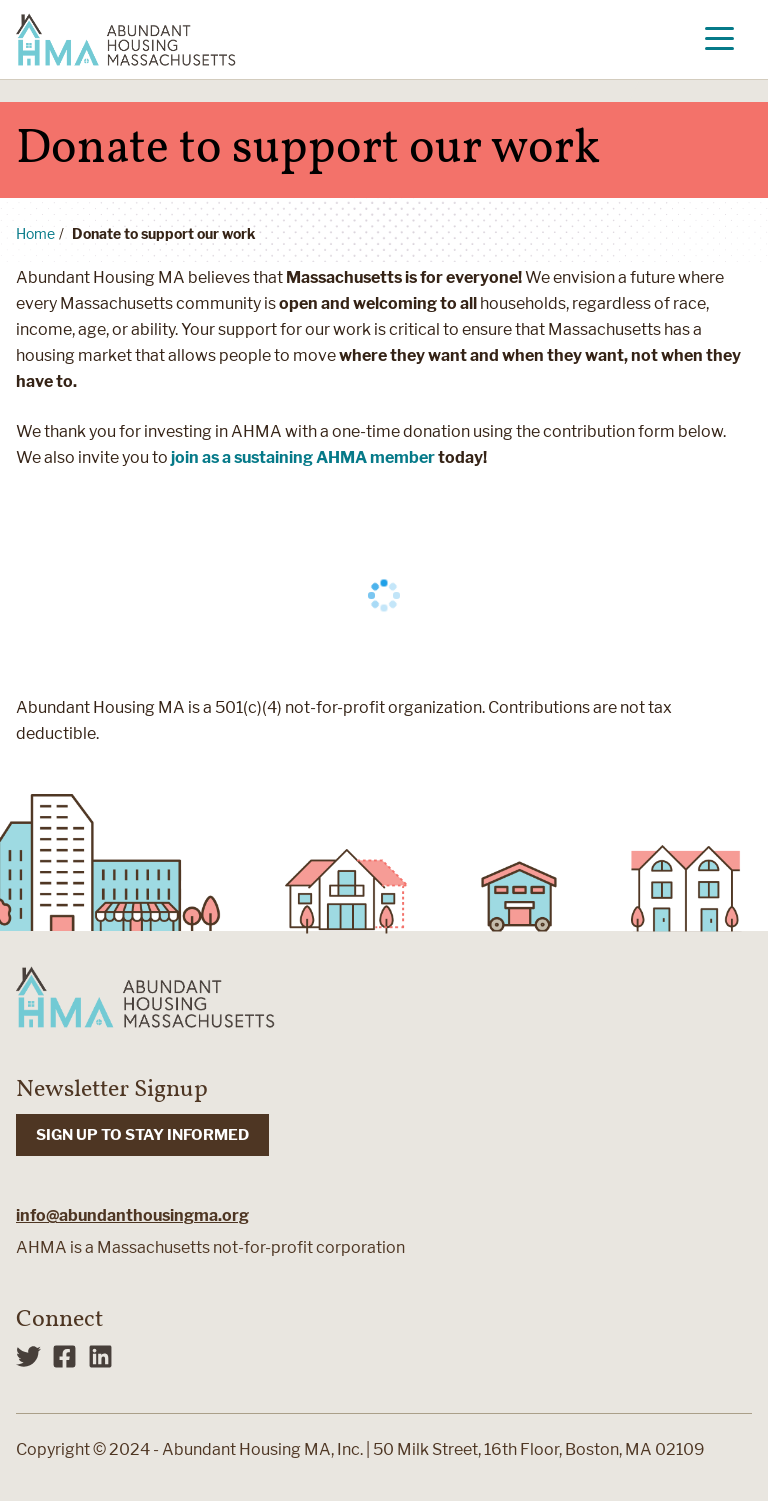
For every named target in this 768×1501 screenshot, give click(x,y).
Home (35, 233)
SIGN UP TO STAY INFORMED (142, 1135)
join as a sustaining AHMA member (303, 457)
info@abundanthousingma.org (132, 1215)
